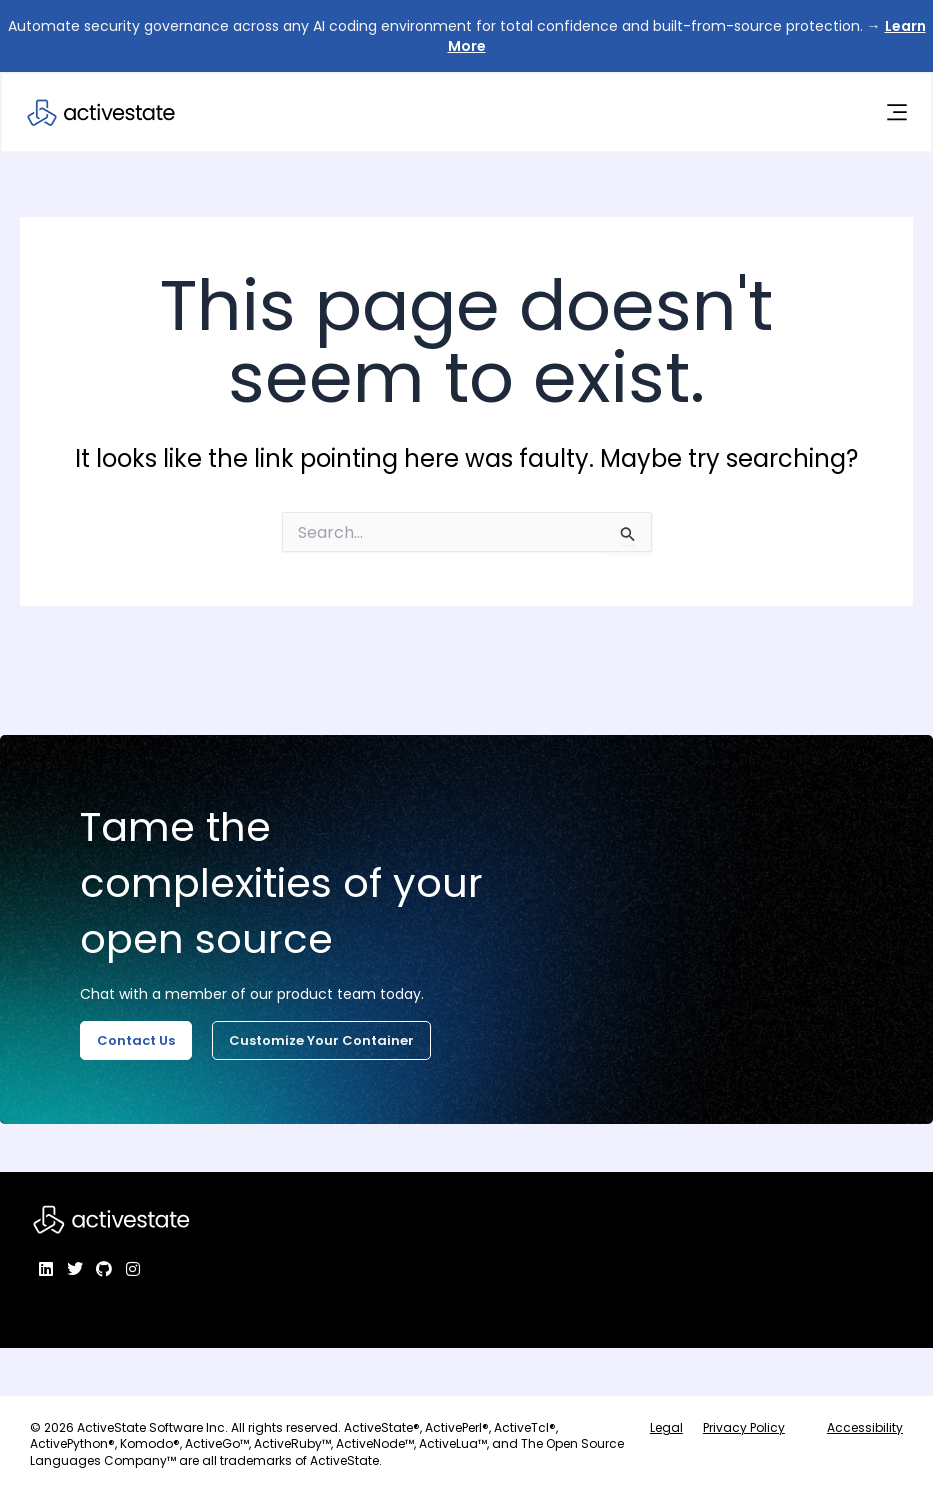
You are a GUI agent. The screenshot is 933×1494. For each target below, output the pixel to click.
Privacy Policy (744, 1427)
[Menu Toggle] (896, 113)
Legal (666, 1427)
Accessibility (865, 1427)
